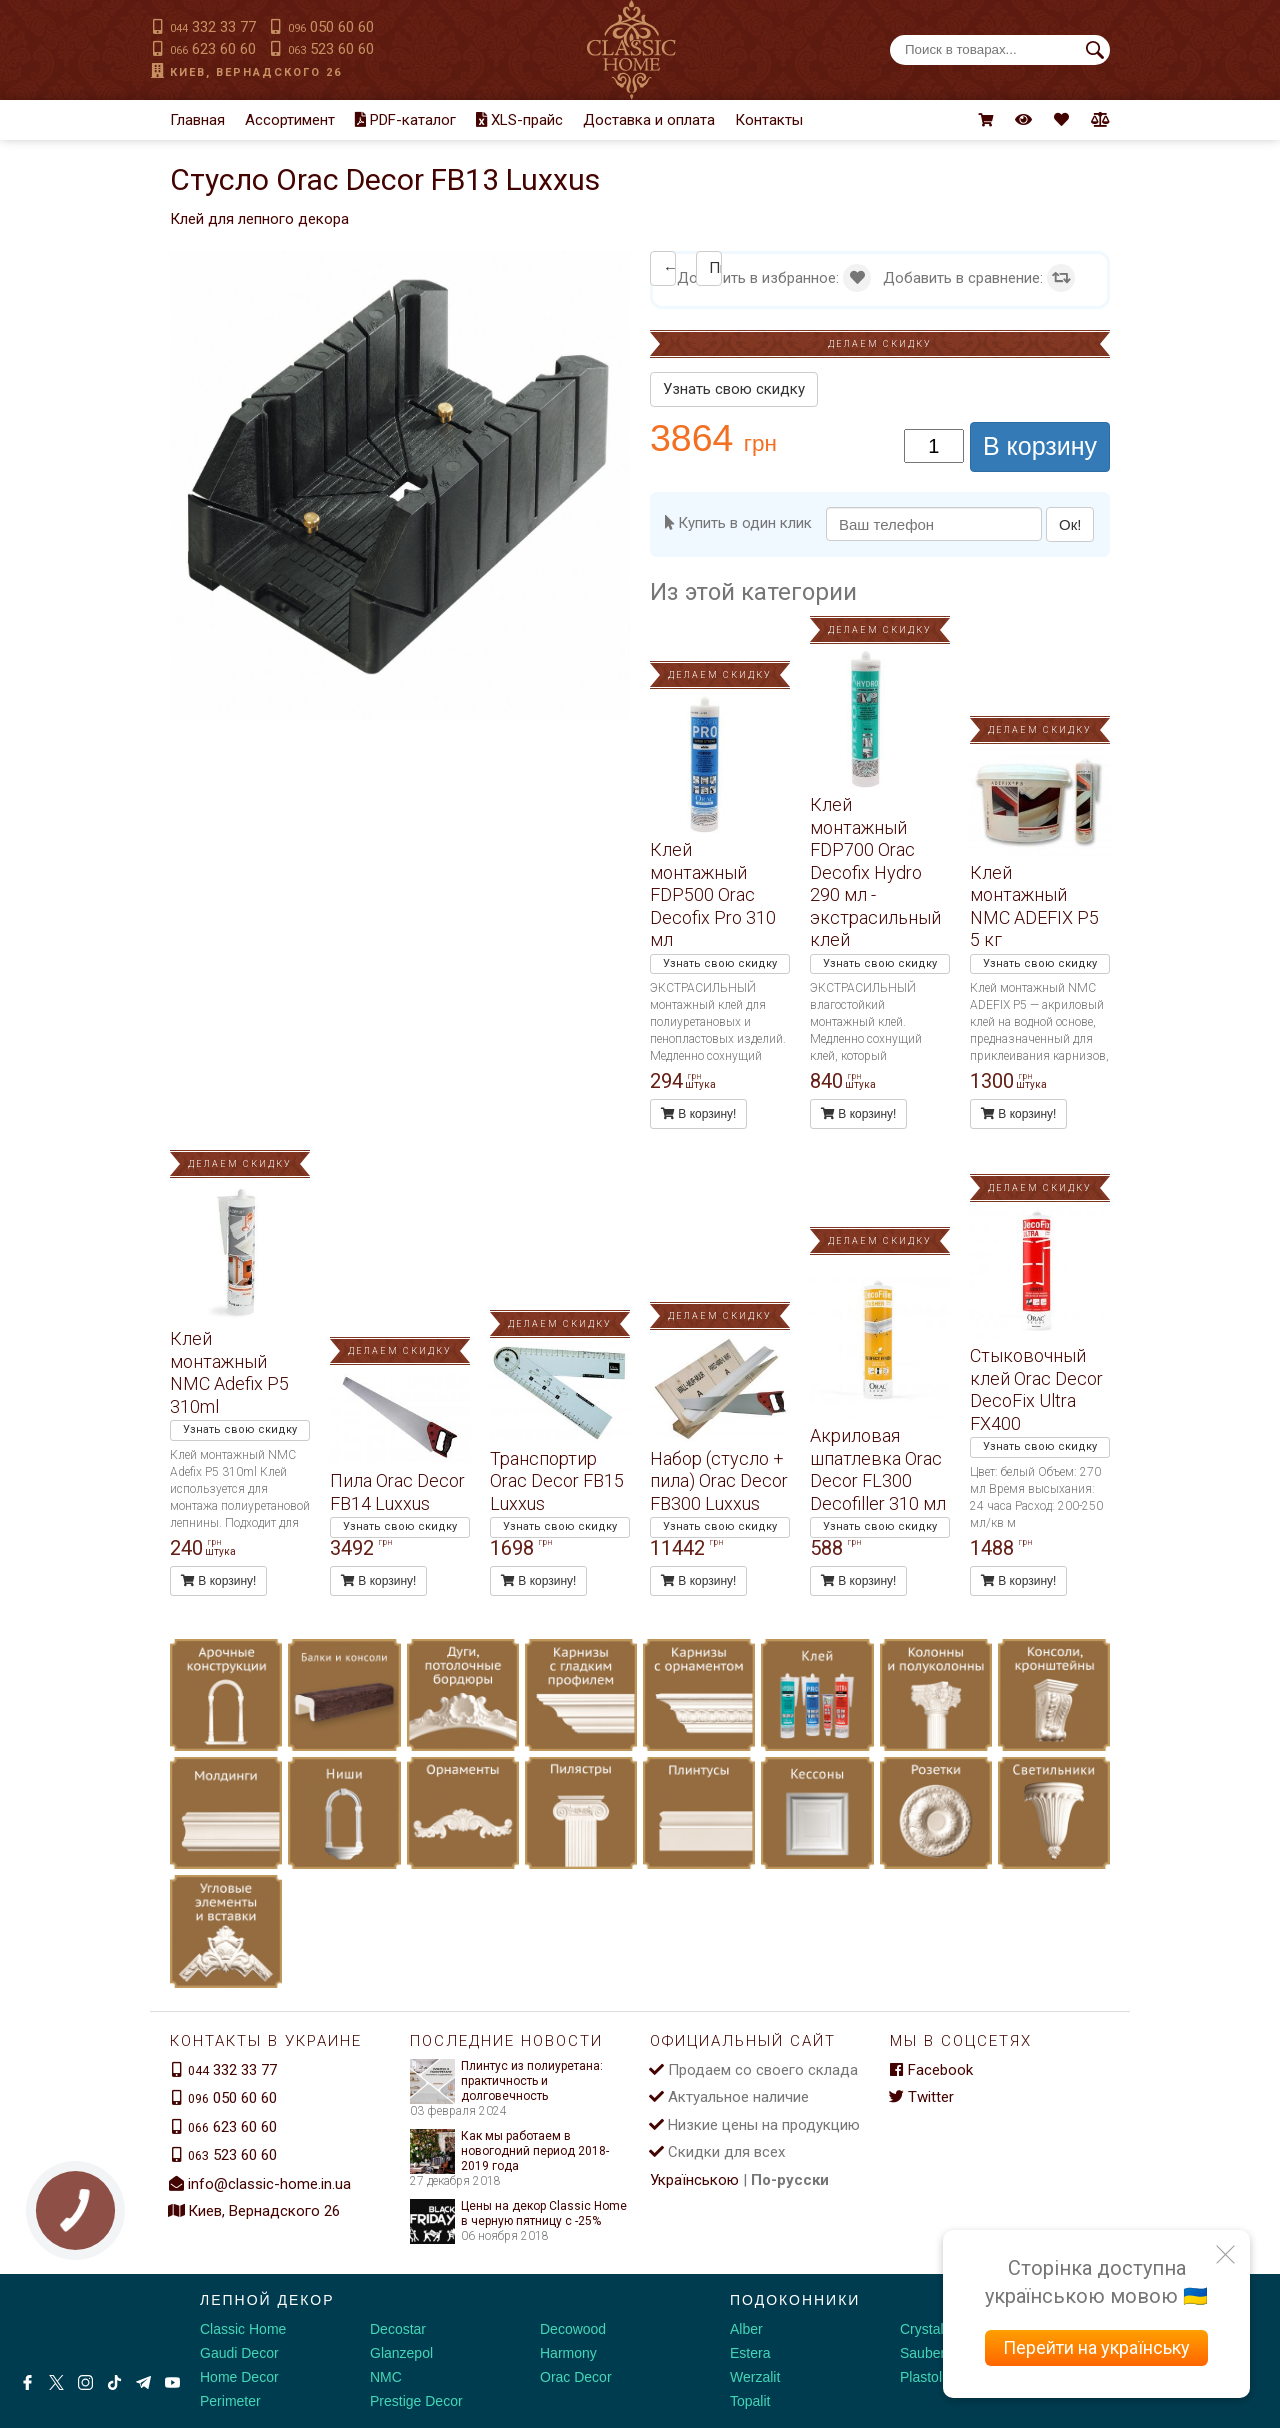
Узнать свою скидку (734, 389)
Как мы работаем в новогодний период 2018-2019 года (509, 2151)
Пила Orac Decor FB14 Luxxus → (715, 268)
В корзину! (698, 1114)
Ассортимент (290, 120)
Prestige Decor (416, 2401)
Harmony (568, 2353)
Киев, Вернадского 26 (256, 72)
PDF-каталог (405, 120)
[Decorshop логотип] (80, 2322)
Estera (750, 2353)
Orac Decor (576, 2377)
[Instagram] (85, 2382)
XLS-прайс (519, 120)
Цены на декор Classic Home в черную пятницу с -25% (518, 2214)
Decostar (398, 2329)
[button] (612, 269)
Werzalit (755, 2377)
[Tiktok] (114, 2382)
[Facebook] (27, 2382)
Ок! (1070, 524)
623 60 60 (213, 49)
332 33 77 (213, 27)
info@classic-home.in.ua (269, 2184)
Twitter (922, 2097)
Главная (197, 120)
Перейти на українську (1096, 2347)
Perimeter (230, 2401)
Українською (694, 2180)
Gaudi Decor (239, 2353)
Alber (746, 2329)
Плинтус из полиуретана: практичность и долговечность (506, 2081)
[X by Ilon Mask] (56, 2382)
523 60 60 (331, 49)
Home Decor (239, 2377)
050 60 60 (331, 27)
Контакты (769, 120)
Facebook (931, 2070)
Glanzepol (401, 2353)
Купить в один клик (738, 523)
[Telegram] (143, 2382)
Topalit (750, 2401)
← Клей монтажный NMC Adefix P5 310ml (669, 268)
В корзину (1040, 446)
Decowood (573, 2329)
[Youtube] (172, 2382)
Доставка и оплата (649, 120)
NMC (386, 2377)
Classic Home (243, 2329)
